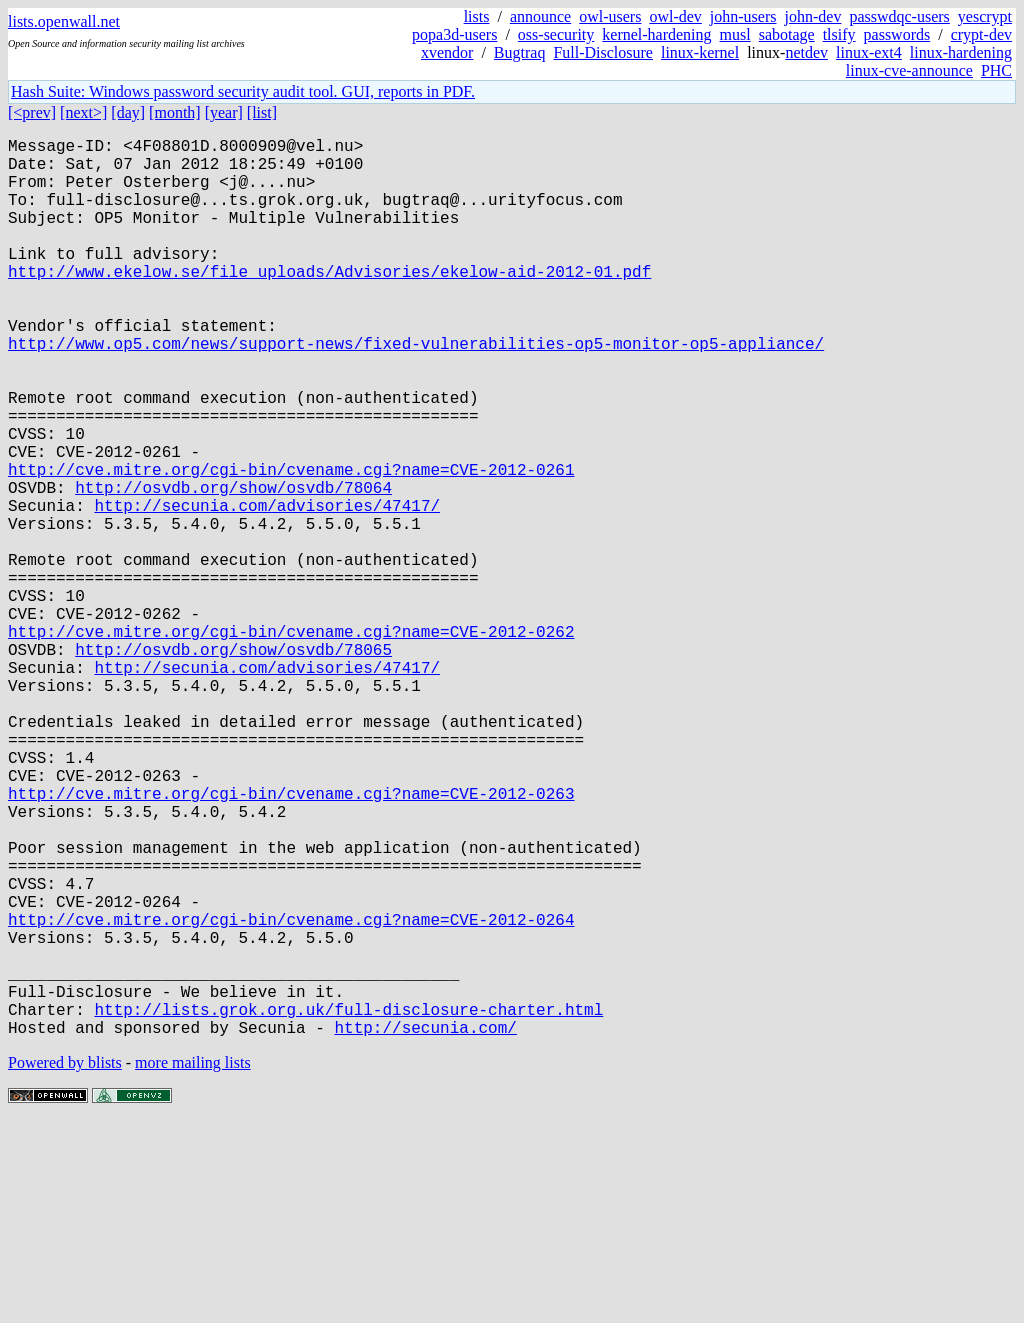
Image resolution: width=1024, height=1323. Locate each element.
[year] (224, 112)
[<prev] (32, 112)
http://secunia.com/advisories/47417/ (267, 589)
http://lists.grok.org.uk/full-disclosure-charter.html (348, 1205)
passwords (897, 34)
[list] (262, 112)
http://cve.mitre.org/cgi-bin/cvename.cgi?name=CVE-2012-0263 (291, 941)
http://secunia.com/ (425, 1227)
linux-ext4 (869, 52)
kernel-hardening (656, 34)
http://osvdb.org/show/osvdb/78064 (233, 567)
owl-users (610, 16)
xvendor (447, 52)
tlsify (839, 34)
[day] (128, 112)
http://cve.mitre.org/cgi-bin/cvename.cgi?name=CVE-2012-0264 (291, 1095)
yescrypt (985, 16)
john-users (743, 16)
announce (540, 16)
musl (735, 34)
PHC (996, 70)
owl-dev (675, 16)
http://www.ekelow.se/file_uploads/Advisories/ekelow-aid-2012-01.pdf (329, 303)
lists (477, 16)
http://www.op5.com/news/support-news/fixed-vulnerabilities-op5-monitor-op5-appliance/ (416, 391)
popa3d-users (454, 34)
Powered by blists (65, 1262)
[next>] (83, 112)
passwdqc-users (899, 16)
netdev (806, 52)
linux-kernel (700, 52)
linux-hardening (961, 52)
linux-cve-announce (909, 70)
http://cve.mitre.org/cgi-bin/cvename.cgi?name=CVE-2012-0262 (291, 743)
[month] (175, 112)
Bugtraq (520, 52)
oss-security (556, 34)
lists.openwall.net (64, 21)
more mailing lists (193, 1262)
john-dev (813, 16)
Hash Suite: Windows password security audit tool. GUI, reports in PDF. (243, 91)
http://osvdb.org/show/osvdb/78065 (233, 765)
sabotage (787, 34)
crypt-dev (981, 34)
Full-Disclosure (603, 52)
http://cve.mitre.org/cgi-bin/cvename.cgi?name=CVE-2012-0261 (291, 545)
